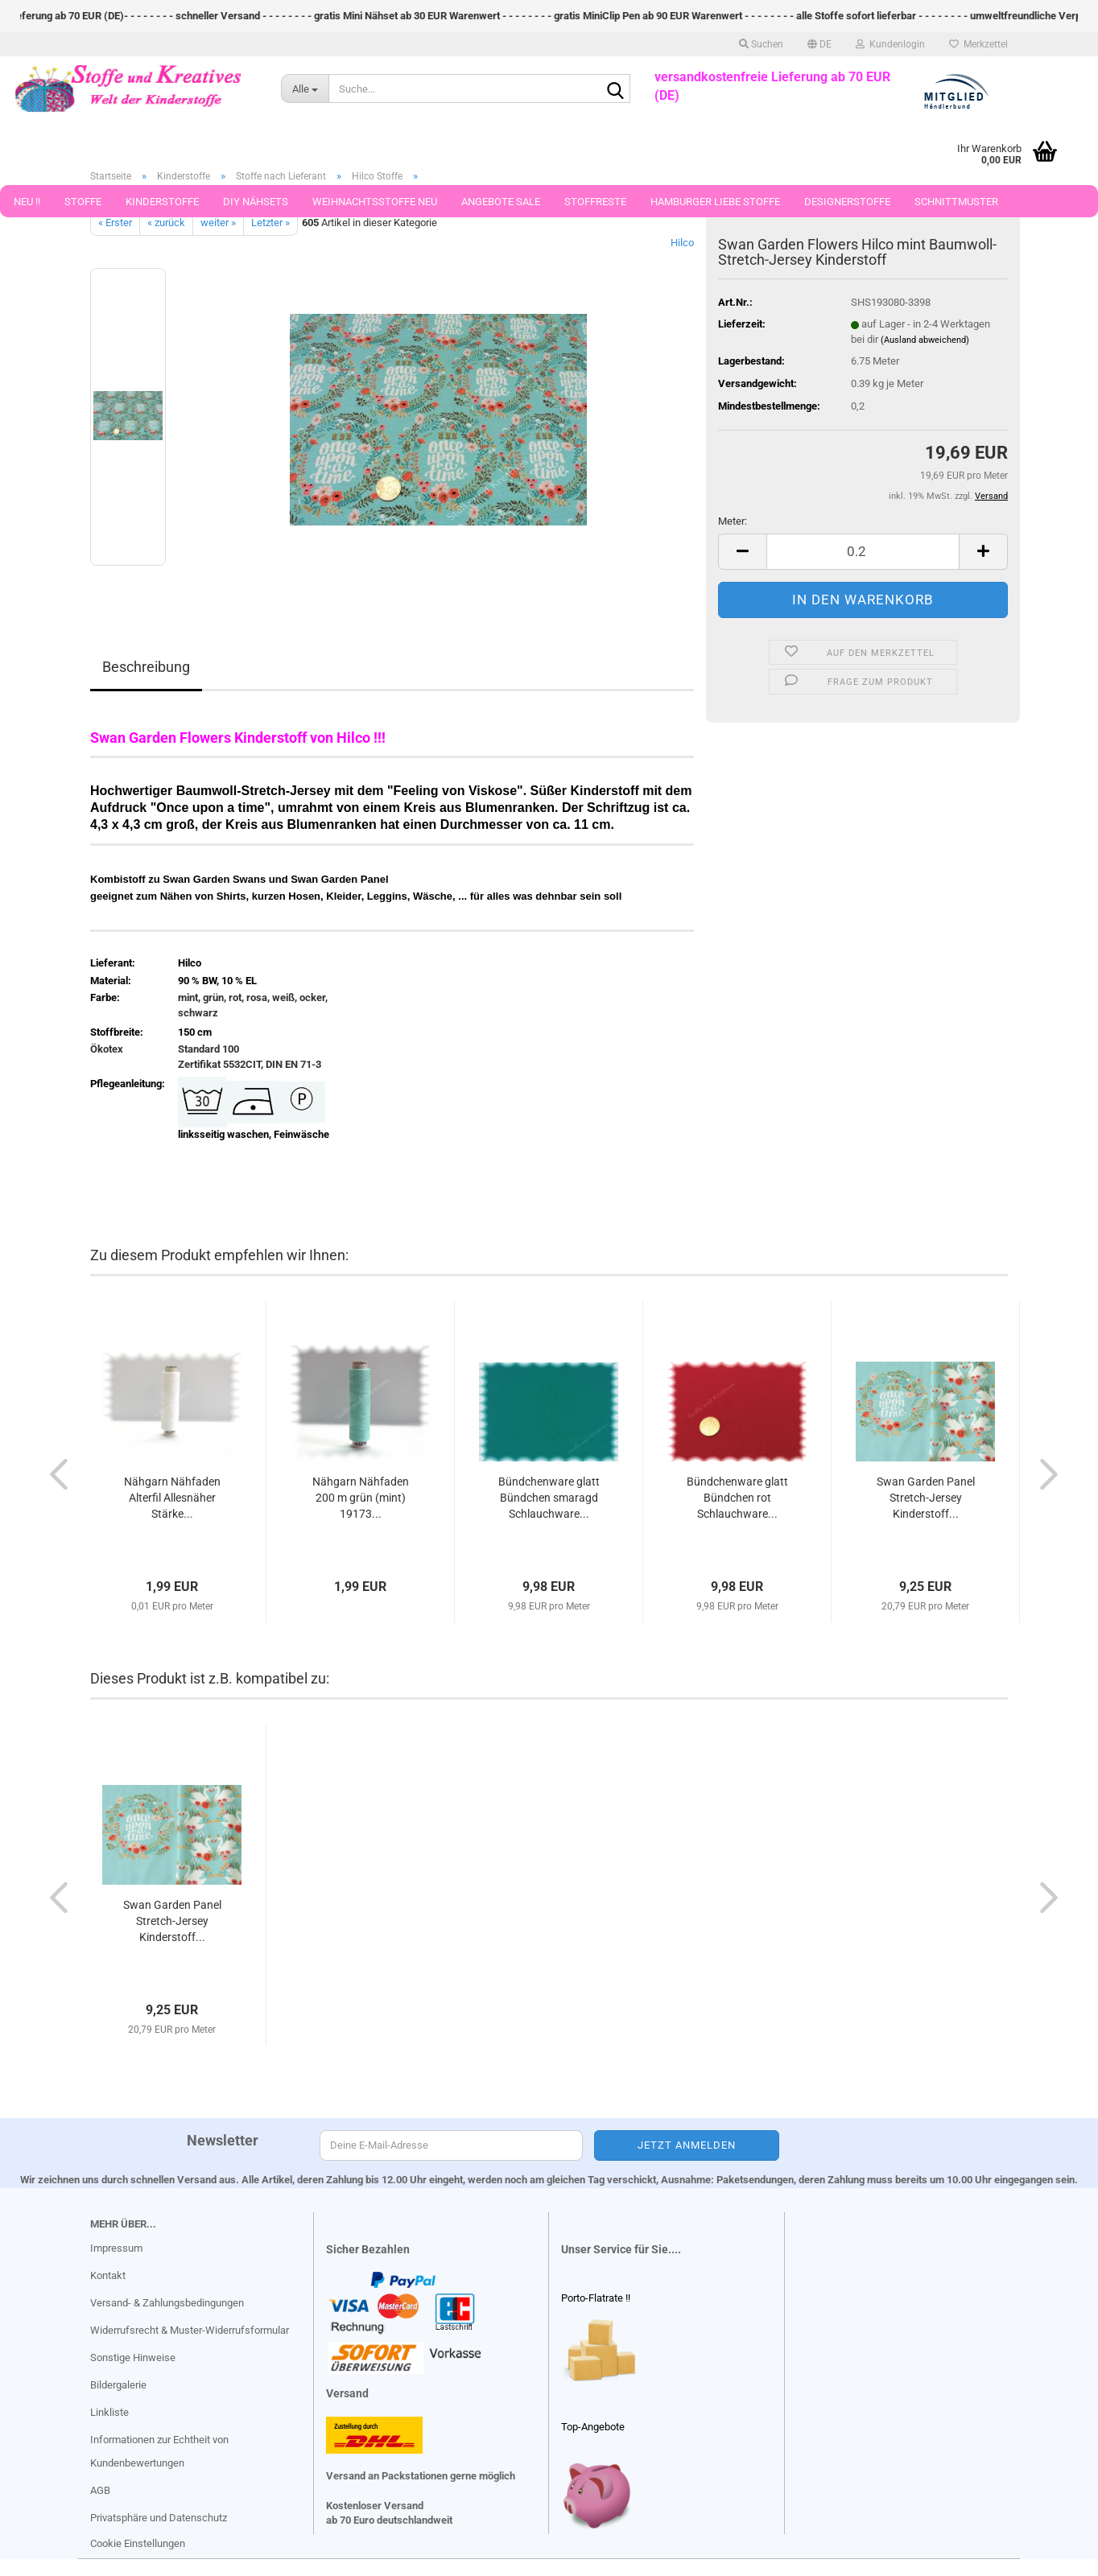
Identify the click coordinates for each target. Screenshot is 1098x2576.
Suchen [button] (761, 44)
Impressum (116, 2248)
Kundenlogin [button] (890, 44)
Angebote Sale (500, 202)
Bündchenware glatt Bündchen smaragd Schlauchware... (549, 1497)
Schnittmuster (956, 202)
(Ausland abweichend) (925, 340)
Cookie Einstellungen (137, 2543)
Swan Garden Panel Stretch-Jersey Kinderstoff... (926, 1497)
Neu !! (27, 202)
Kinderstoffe (162, 202)
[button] (819, 44)
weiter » (218, 222)
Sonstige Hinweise (132, 2357)
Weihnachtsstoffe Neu (374, 202)
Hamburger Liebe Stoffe (715, 202)
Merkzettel (978, 44)
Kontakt (108, 2275)
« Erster (115, 222)
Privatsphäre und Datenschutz (158, 2518)
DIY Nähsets (255, 202)
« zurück (166, 222)
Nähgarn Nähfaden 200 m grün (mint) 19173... (360, 1497)
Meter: (732, 521)
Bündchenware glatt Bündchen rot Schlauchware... (737, 1497)
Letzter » (270, 222)
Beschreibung (146, 666)
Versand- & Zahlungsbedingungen (167, 2303)
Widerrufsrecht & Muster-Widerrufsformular (189, 2330)
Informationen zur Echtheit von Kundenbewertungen (159, 2452)
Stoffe (82, 202)
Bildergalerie (118, 2385)
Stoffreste (595, 202)
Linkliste (109, 2412)
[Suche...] (304, 88)
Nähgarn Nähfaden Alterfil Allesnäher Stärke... (172, 1497)
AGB (100, 2490)
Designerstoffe (847, 202)
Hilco (682, 243)
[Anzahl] (863, 552)
